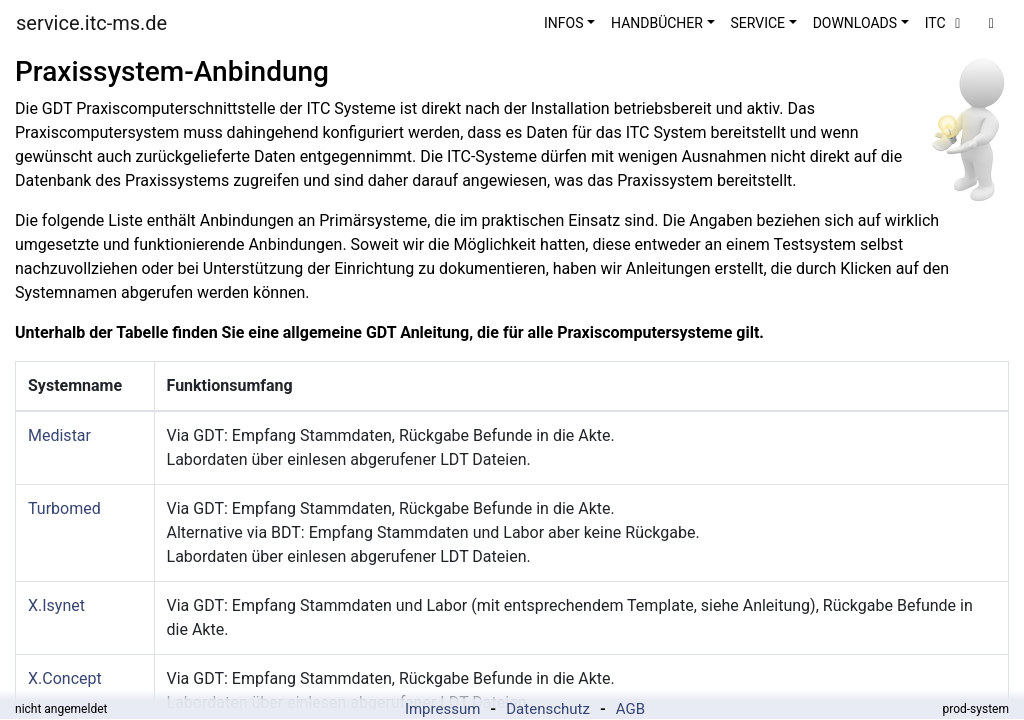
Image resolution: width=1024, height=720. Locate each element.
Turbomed (64, 508)
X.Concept (65, 678)
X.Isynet (56, 605)
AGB (630, 709)
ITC (946, 23)
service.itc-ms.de (91, 23)
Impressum (442, 709)
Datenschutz (548, 709)
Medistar (59, 435)
